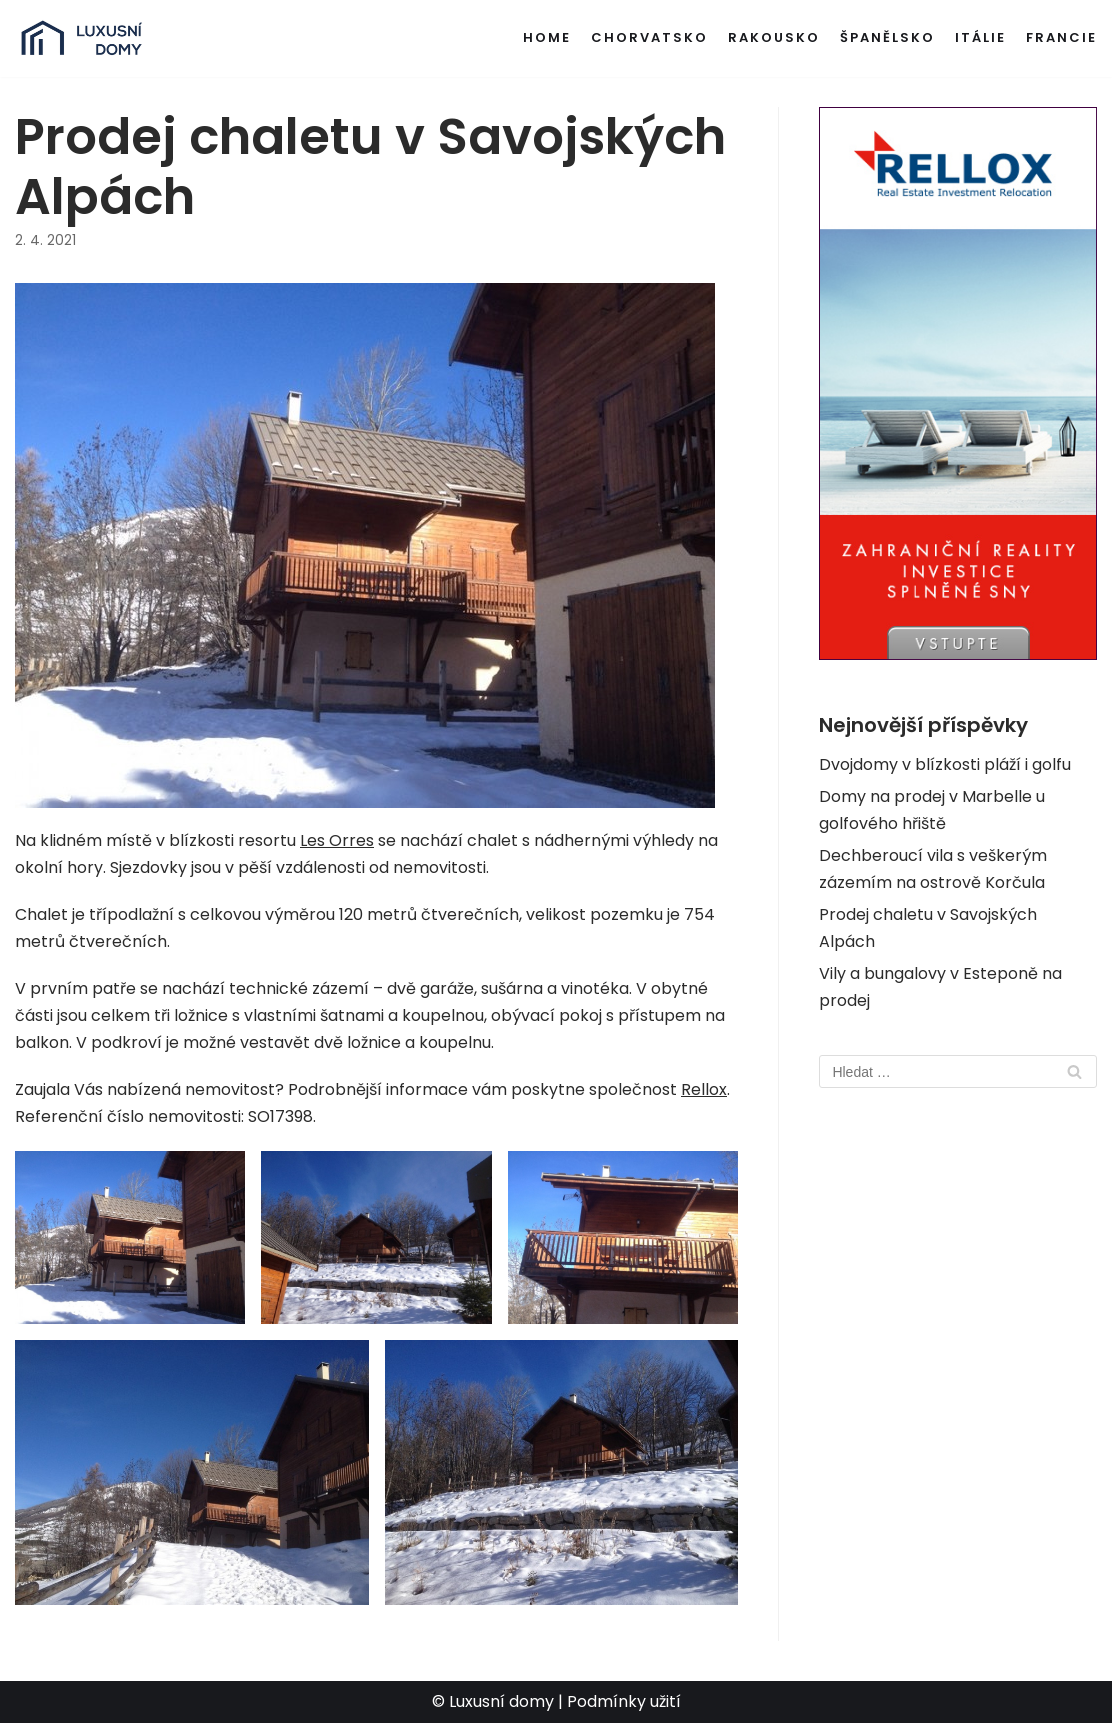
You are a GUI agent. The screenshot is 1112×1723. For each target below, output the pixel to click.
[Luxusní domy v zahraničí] (81, 38)
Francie (1061, 37)
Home (547, 37)
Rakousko (774, 37)
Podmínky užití (624, 1701)
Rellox (704, 1089)
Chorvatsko (649, 37)
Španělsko (887, 37)
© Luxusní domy (493, 1701)
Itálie (980, 37)
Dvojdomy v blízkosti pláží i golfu (945, 764)
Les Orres (337, 840)
